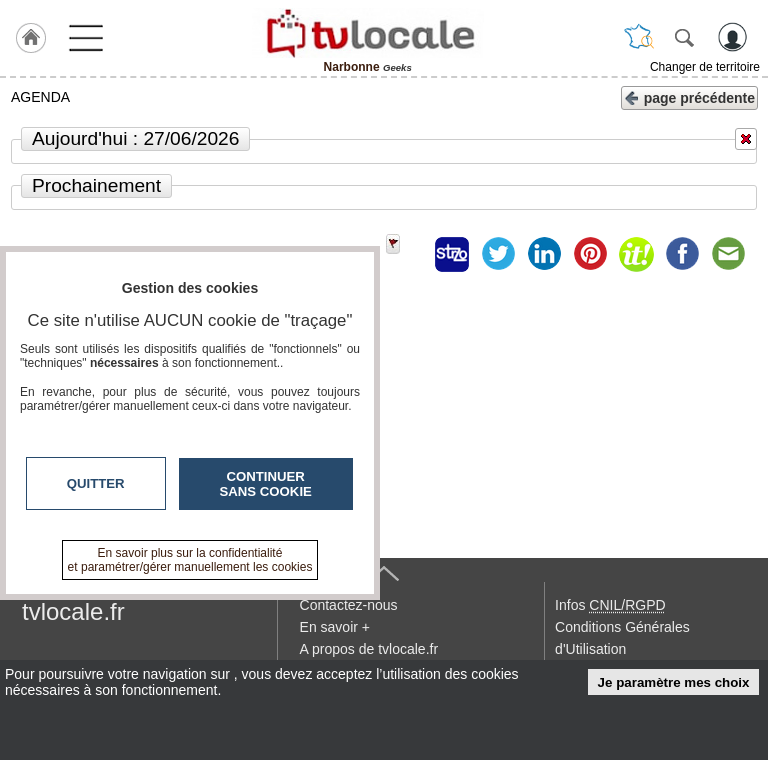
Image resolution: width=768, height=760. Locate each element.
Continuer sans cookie (266, 484)
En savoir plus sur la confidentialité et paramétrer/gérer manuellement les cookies (190, 560)
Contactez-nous (349, 605)
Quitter (96, 483)
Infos (610, 605)
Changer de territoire (705, 67)
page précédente (689, 96)
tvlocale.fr (73, 611)
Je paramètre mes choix (674, 682)
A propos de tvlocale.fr (369, 649)
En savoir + (335, 627)
